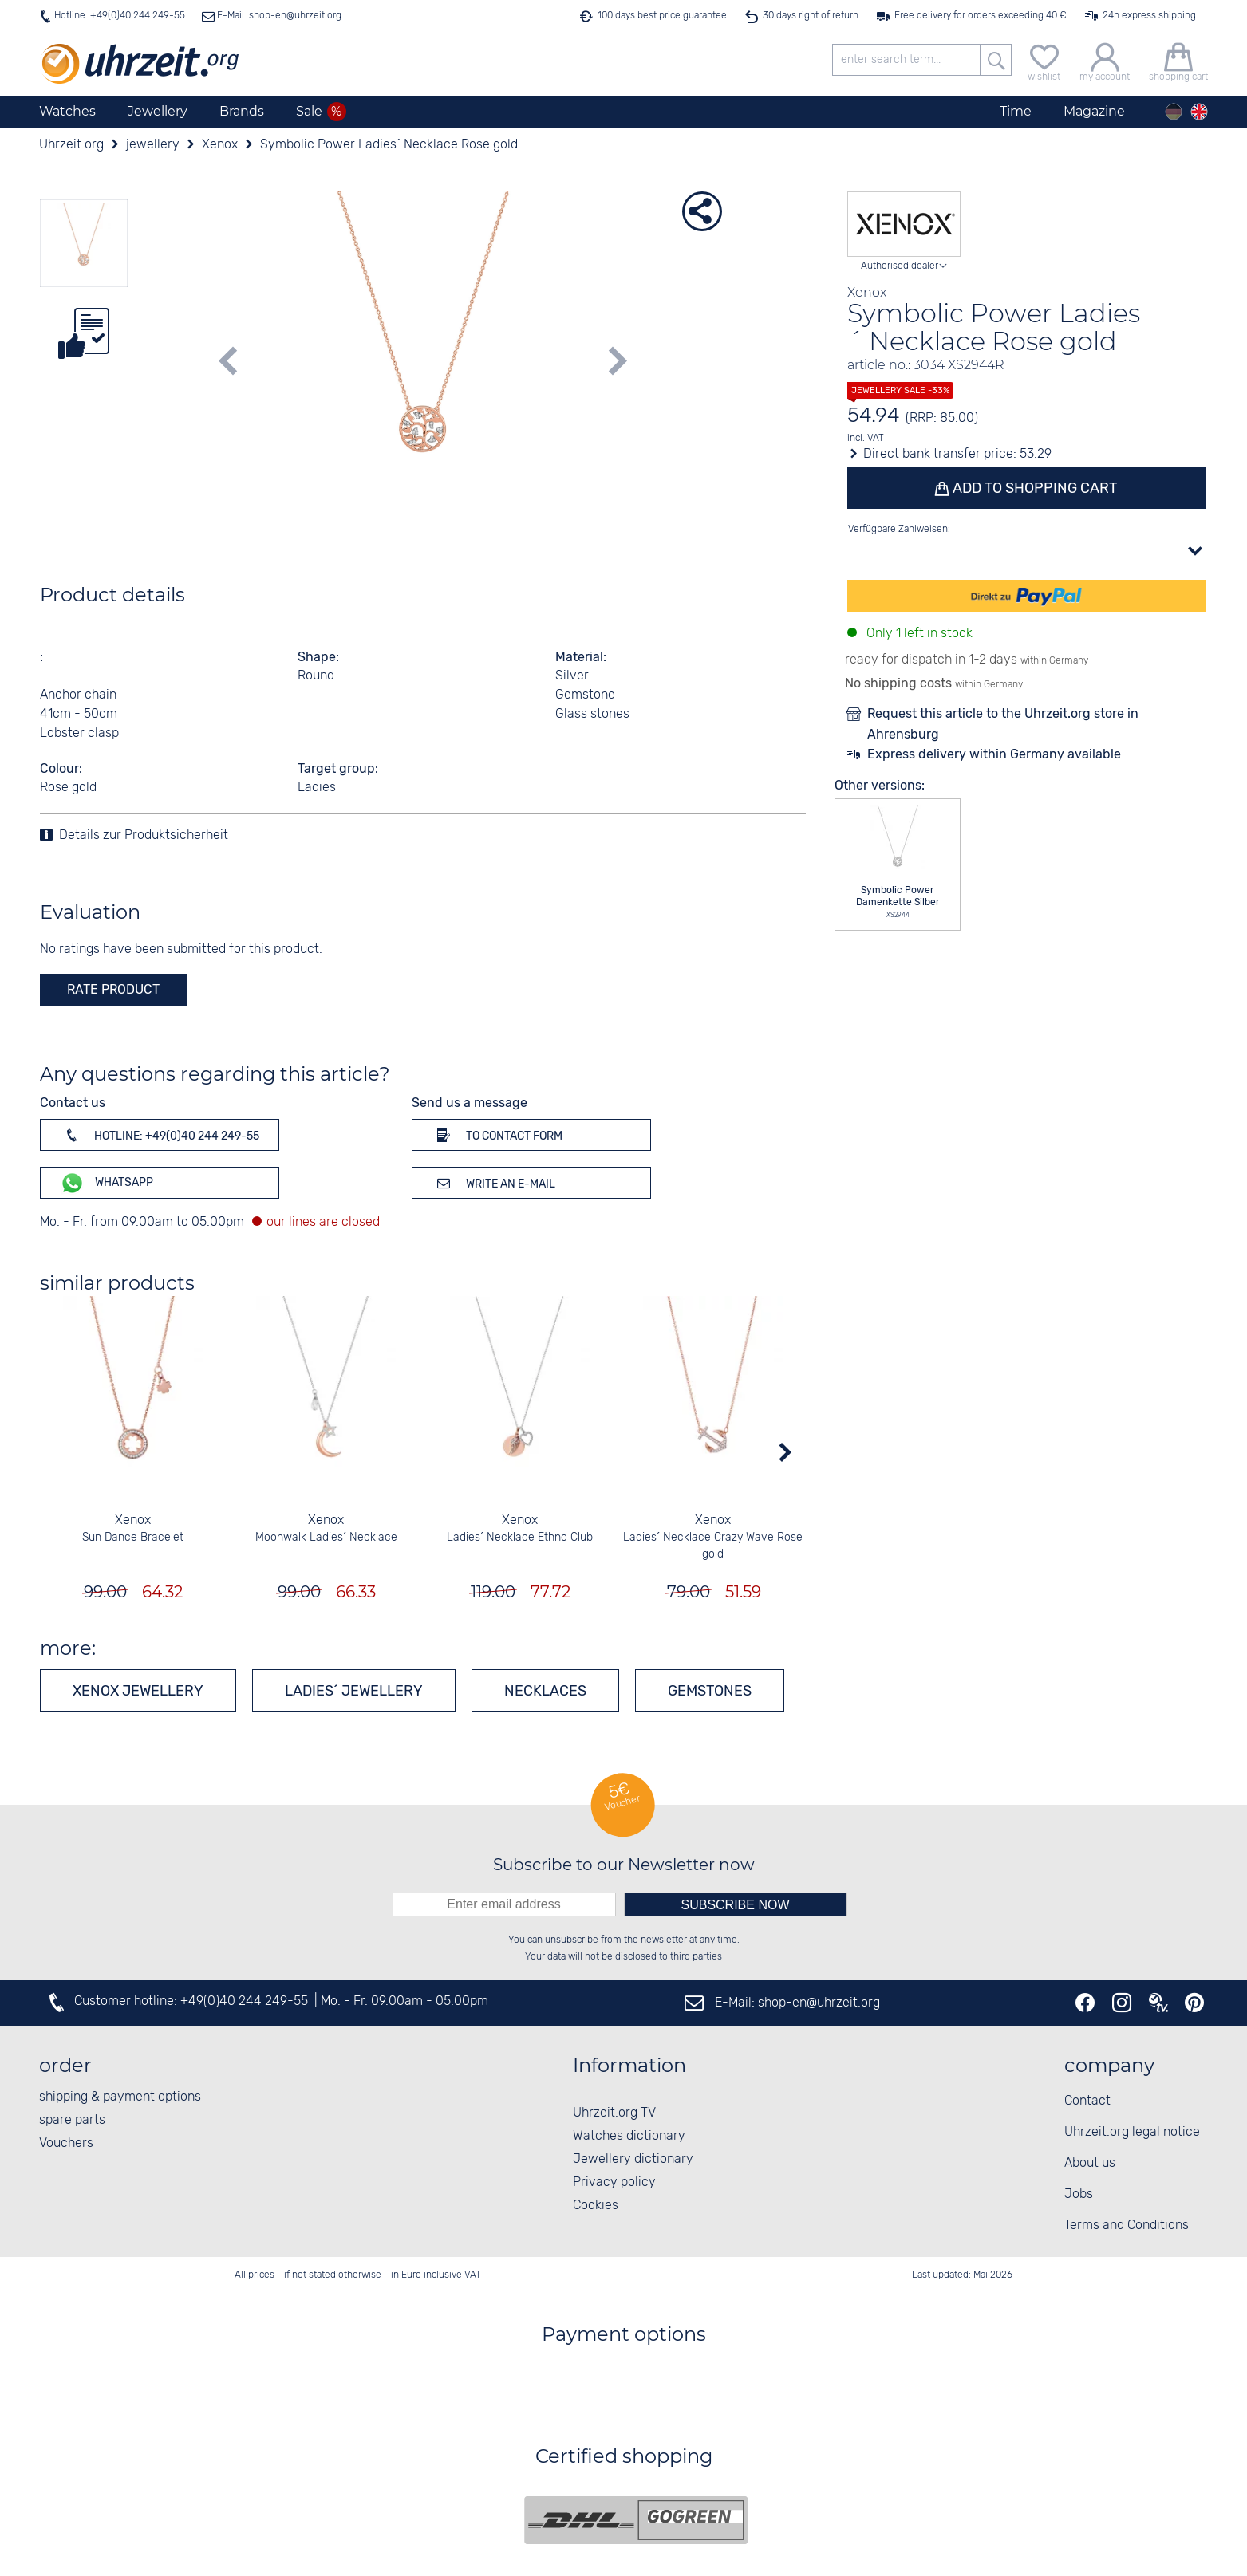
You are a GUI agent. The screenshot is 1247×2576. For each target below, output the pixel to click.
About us (1089, 2163)
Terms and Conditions (1126, 2225)
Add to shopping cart (1033, 488)
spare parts (72, 2120)
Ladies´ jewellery (354, 1691)
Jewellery (157, 111)
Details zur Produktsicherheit (143, 835)
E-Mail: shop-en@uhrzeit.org (278, 16)
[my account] (1104, 60)
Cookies (595, 2205)
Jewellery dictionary (633, 2159)
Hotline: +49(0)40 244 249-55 (119, 16)
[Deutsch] (1173, 111)
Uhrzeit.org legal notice (1132, 2132)
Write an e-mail (493, 1183)
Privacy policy (614, 2182)
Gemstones (710, 1691)
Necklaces (545, 1691)
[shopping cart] (1178, 60)
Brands (241, 111)
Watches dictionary (629, 2136)
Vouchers (66, 2143)
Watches (67, 111)
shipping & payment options (120, 2097)
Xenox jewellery (138, 1691)
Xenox (133, 1520)
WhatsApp (106, 1183)
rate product (113, 989)
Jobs (1078, 2194)
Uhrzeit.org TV (614, 2113)
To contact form (497, 1135)
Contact (1087, 2101)
